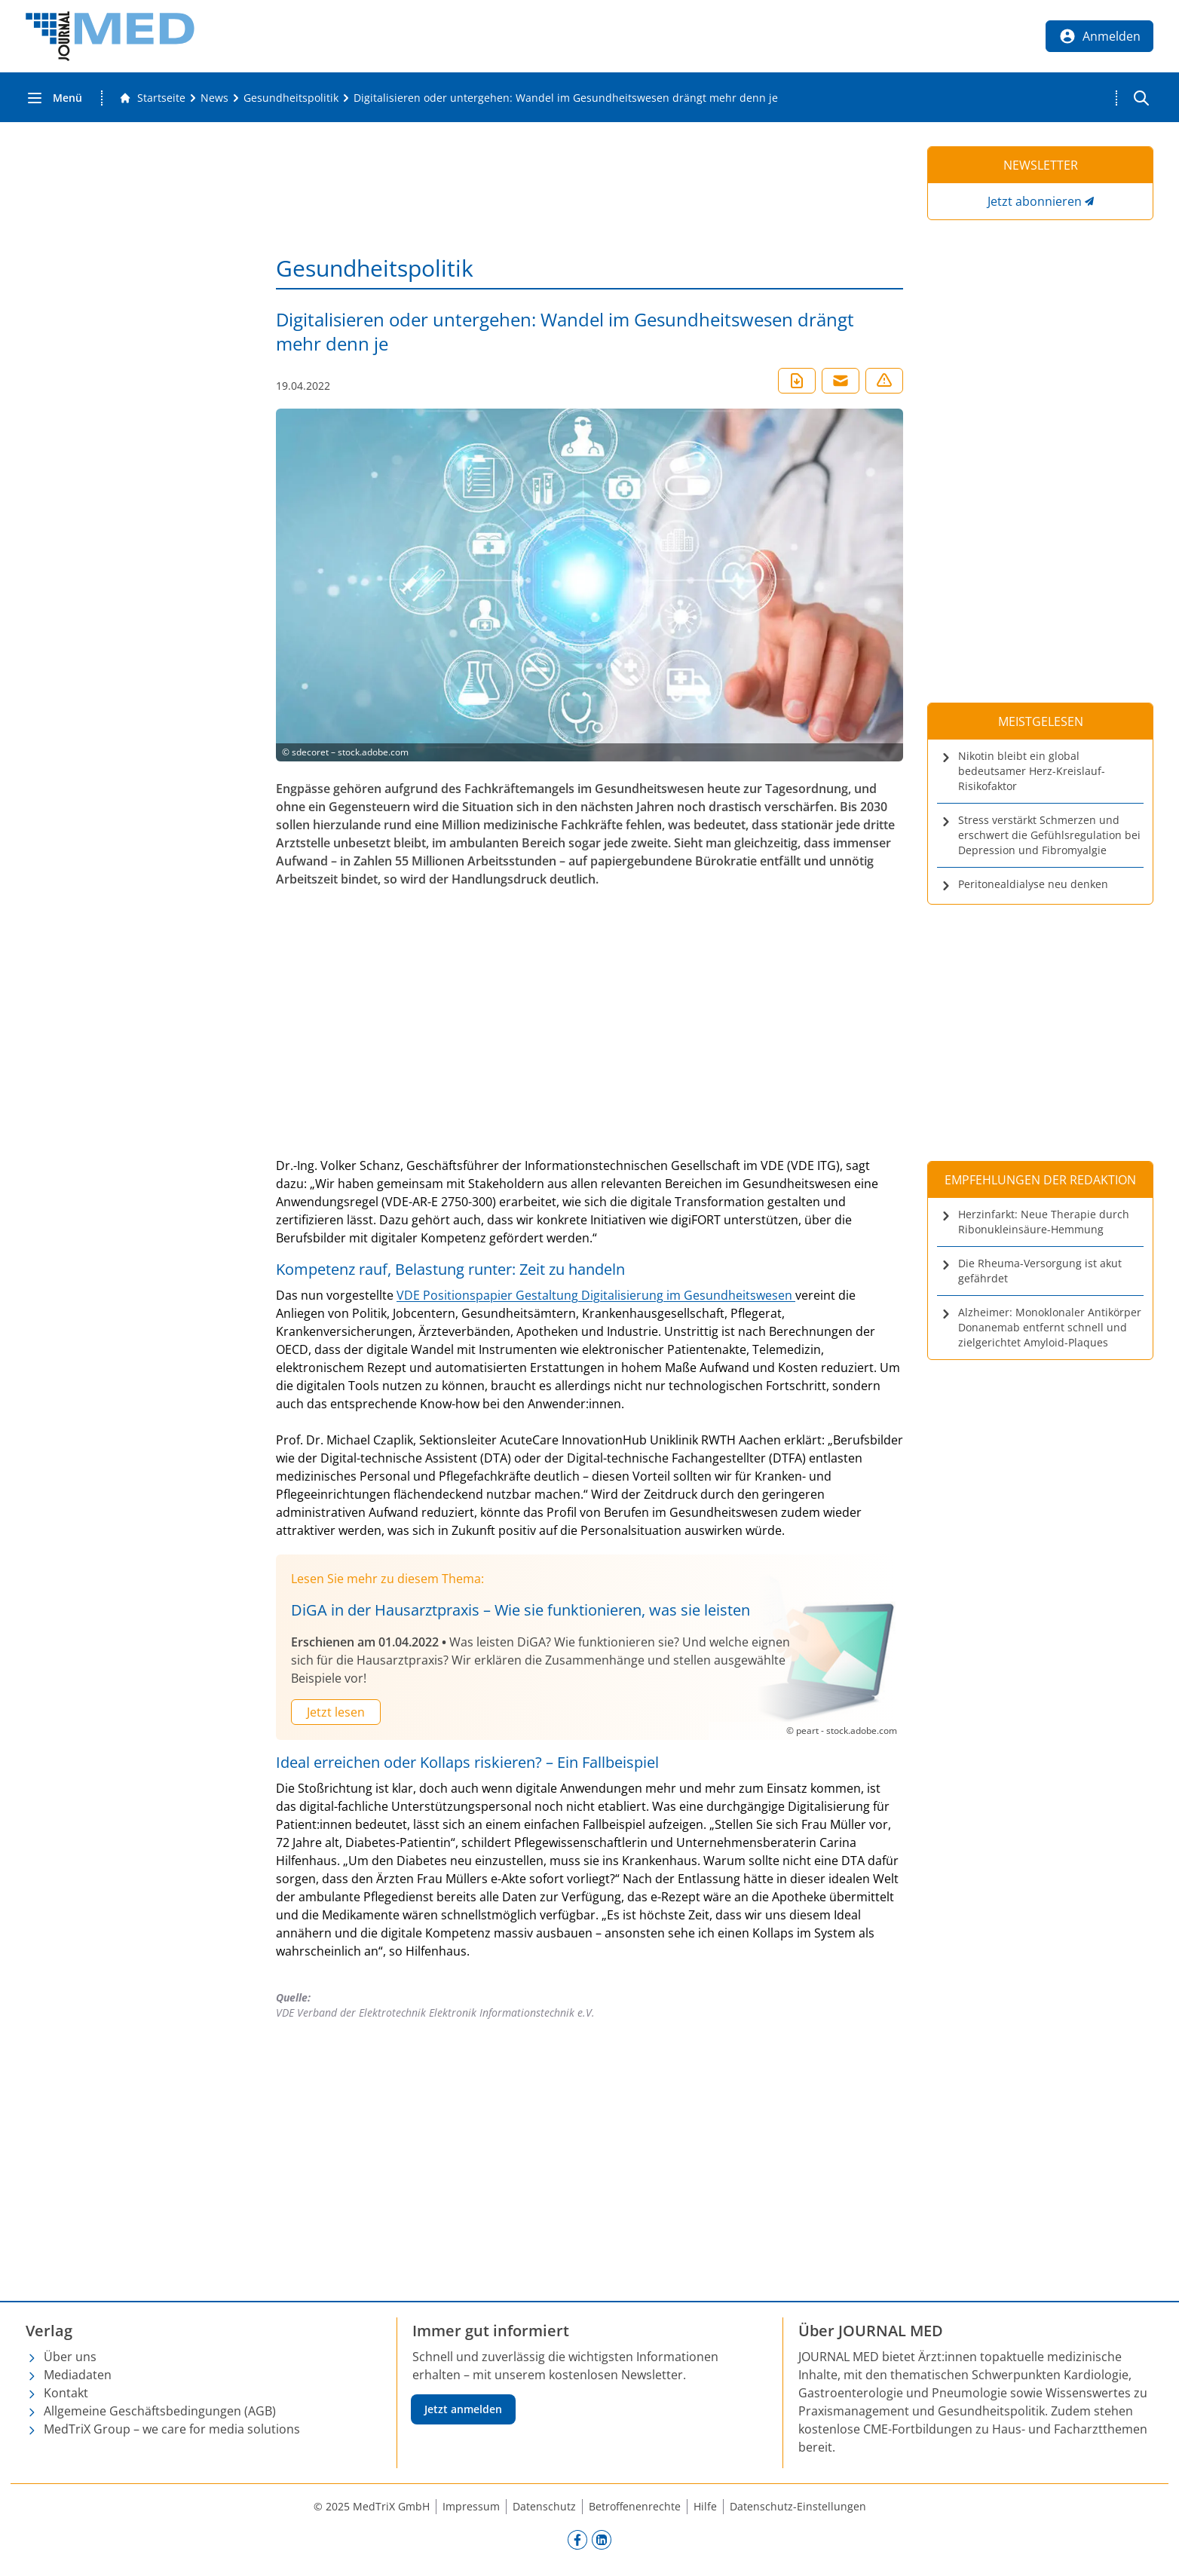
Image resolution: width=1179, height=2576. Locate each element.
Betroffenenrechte (635, 2506)
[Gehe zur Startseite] (152, 98)
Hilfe (705, 2506)
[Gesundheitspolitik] (290, 98)
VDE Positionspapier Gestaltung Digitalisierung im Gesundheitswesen (596, 1295)
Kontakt (66, 2393)
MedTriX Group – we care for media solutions (172, 2429)
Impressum (471, 2506)
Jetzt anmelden (463, 2409)
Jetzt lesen (336, 1712)
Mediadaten (78, 2374)
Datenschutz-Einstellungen (798, 2506)
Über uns (70, 2356)
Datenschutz (544, 2506)
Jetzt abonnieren (1035, 201)
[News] (214, 98)
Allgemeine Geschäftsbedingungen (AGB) (160, 2411)
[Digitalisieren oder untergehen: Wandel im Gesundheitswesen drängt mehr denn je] (566, 98)
